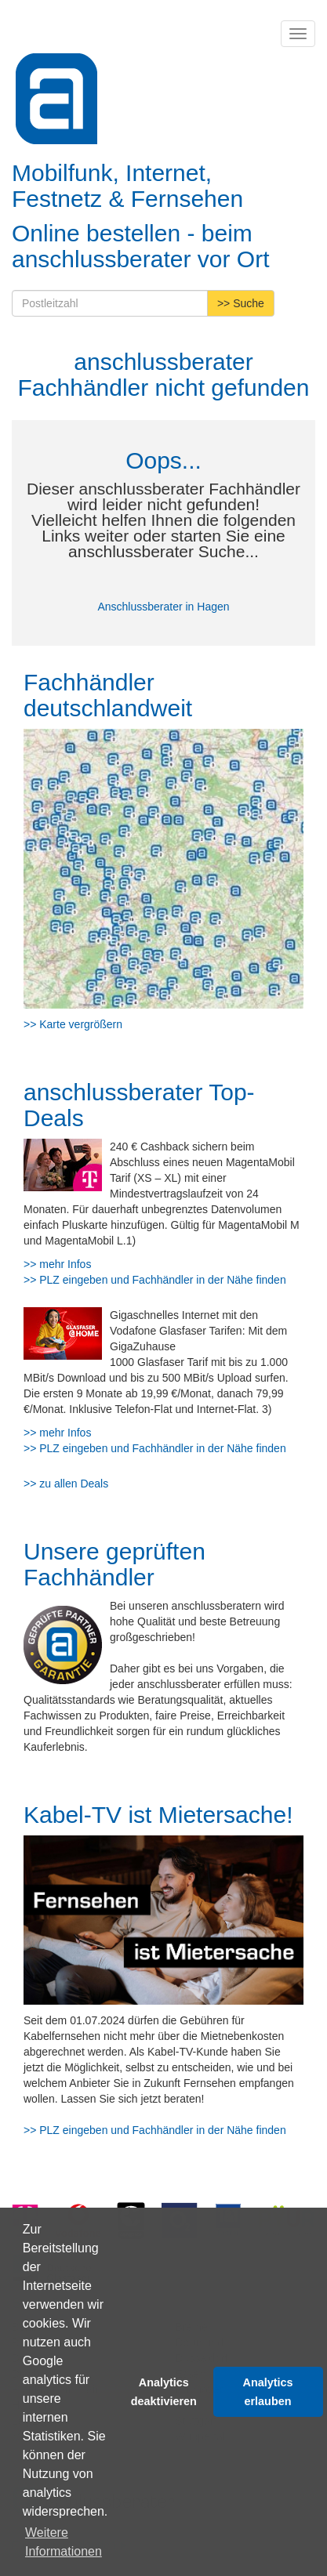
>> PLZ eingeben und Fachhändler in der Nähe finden (155, 1280)
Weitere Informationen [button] (63, 2542)
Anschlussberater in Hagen (163, 606)
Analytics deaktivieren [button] (164, 2392)
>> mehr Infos (57, 1264)
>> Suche (240, 303)
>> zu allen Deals (66, 1483)
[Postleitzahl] (110, 303)
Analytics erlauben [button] (268, 2392)
